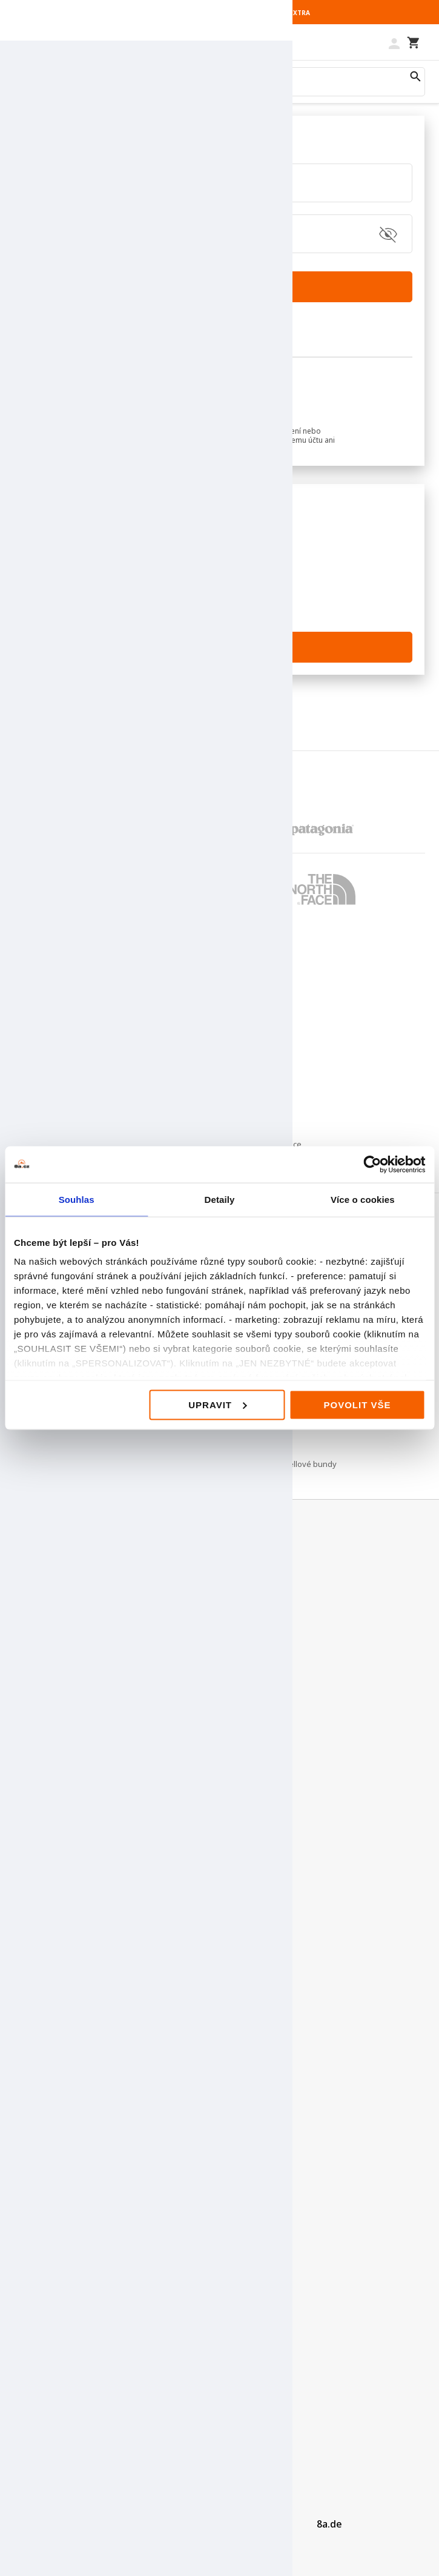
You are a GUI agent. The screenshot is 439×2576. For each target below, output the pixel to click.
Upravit (217, 1404)
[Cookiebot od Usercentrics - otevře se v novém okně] (372, 1164)
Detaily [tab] (220, 1199)
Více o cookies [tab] (363, 1199)
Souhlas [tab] (76, 1199)
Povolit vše (357, 1404)
